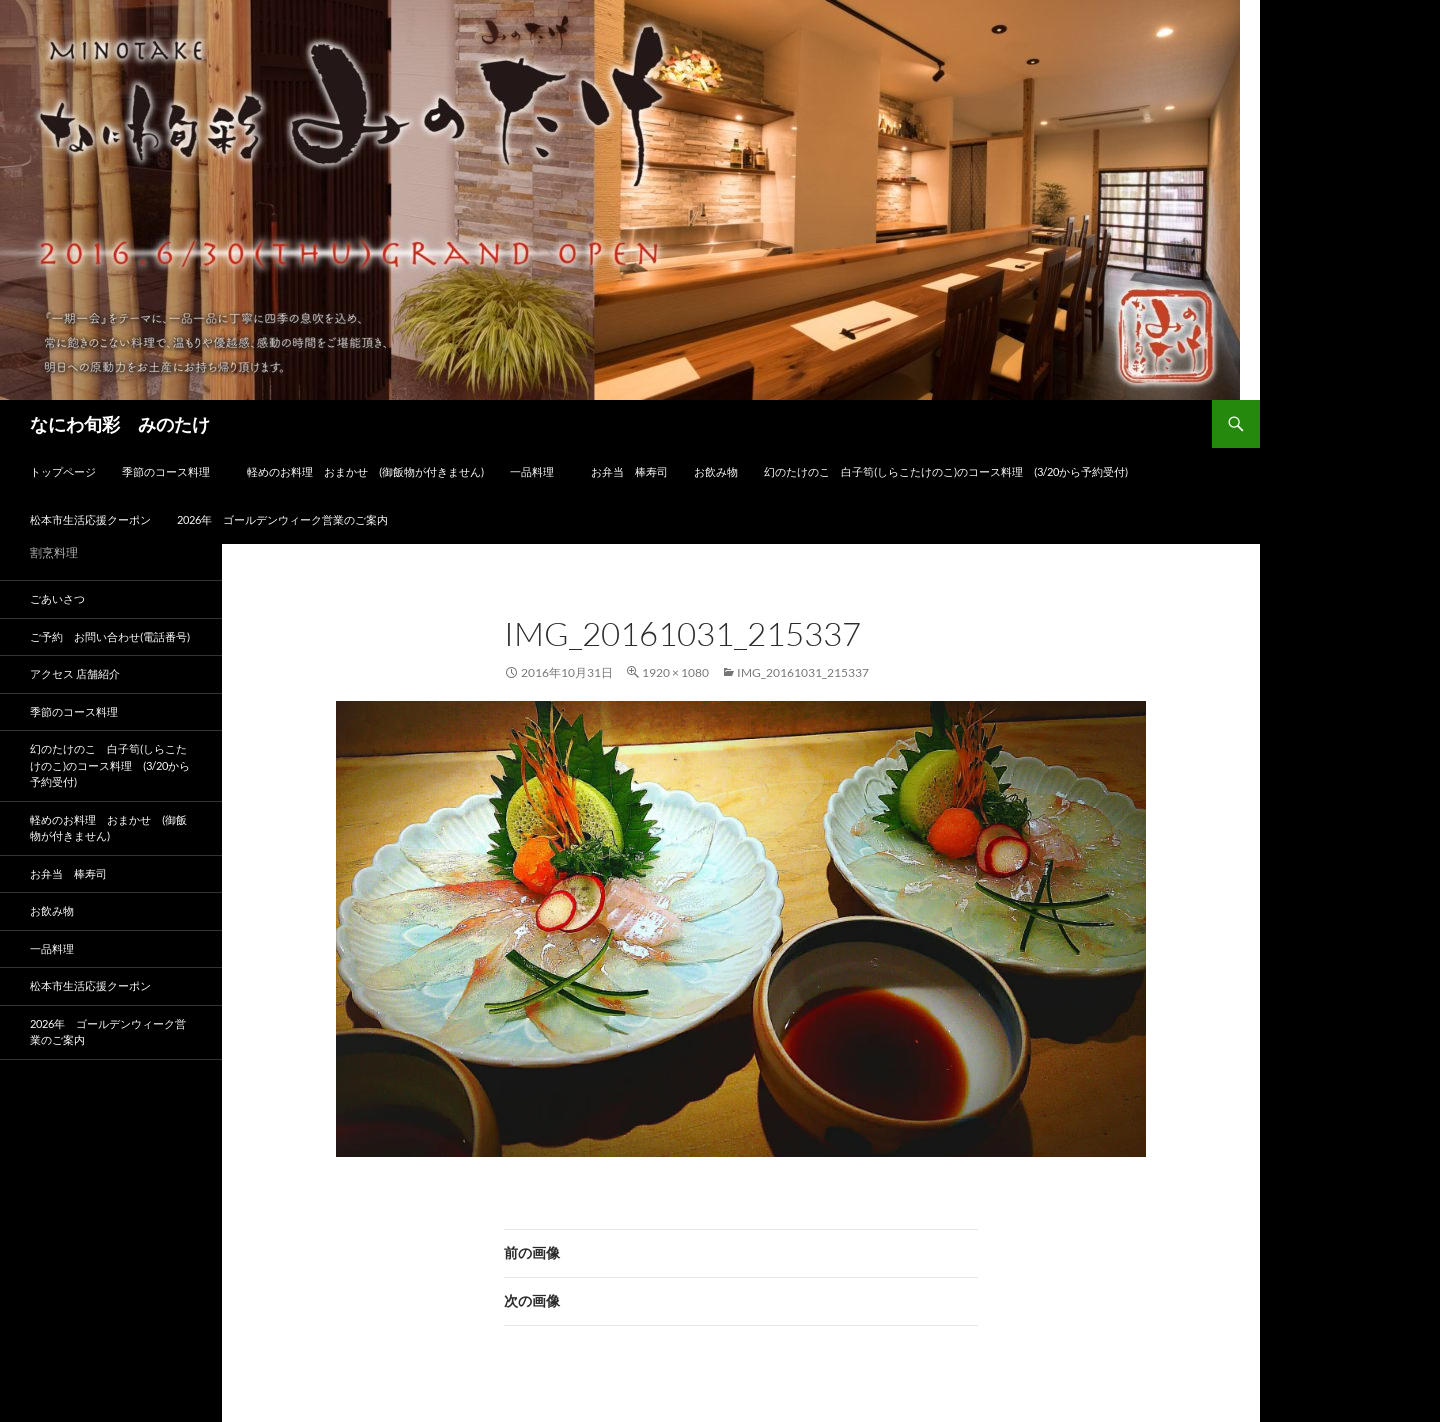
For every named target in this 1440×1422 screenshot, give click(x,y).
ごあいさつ (57, 598)
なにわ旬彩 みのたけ (120, 424)
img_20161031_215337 (803, 672)
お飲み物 (716, 471)
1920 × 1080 (675, 672)
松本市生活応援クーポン (90, 519)
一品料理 (537, 471)
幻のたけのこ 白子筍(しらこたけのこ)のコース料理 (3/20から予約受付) (946, 471)
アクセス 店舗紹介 (75, 673)
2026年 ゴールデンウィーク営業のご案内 (282, 519)
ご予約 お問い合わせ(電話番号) (110, 636)
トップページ (63, 471)
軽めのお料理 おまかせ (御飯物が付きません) (365, 471)
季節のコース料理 (171, 471)
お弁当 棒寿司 (629, 471)
